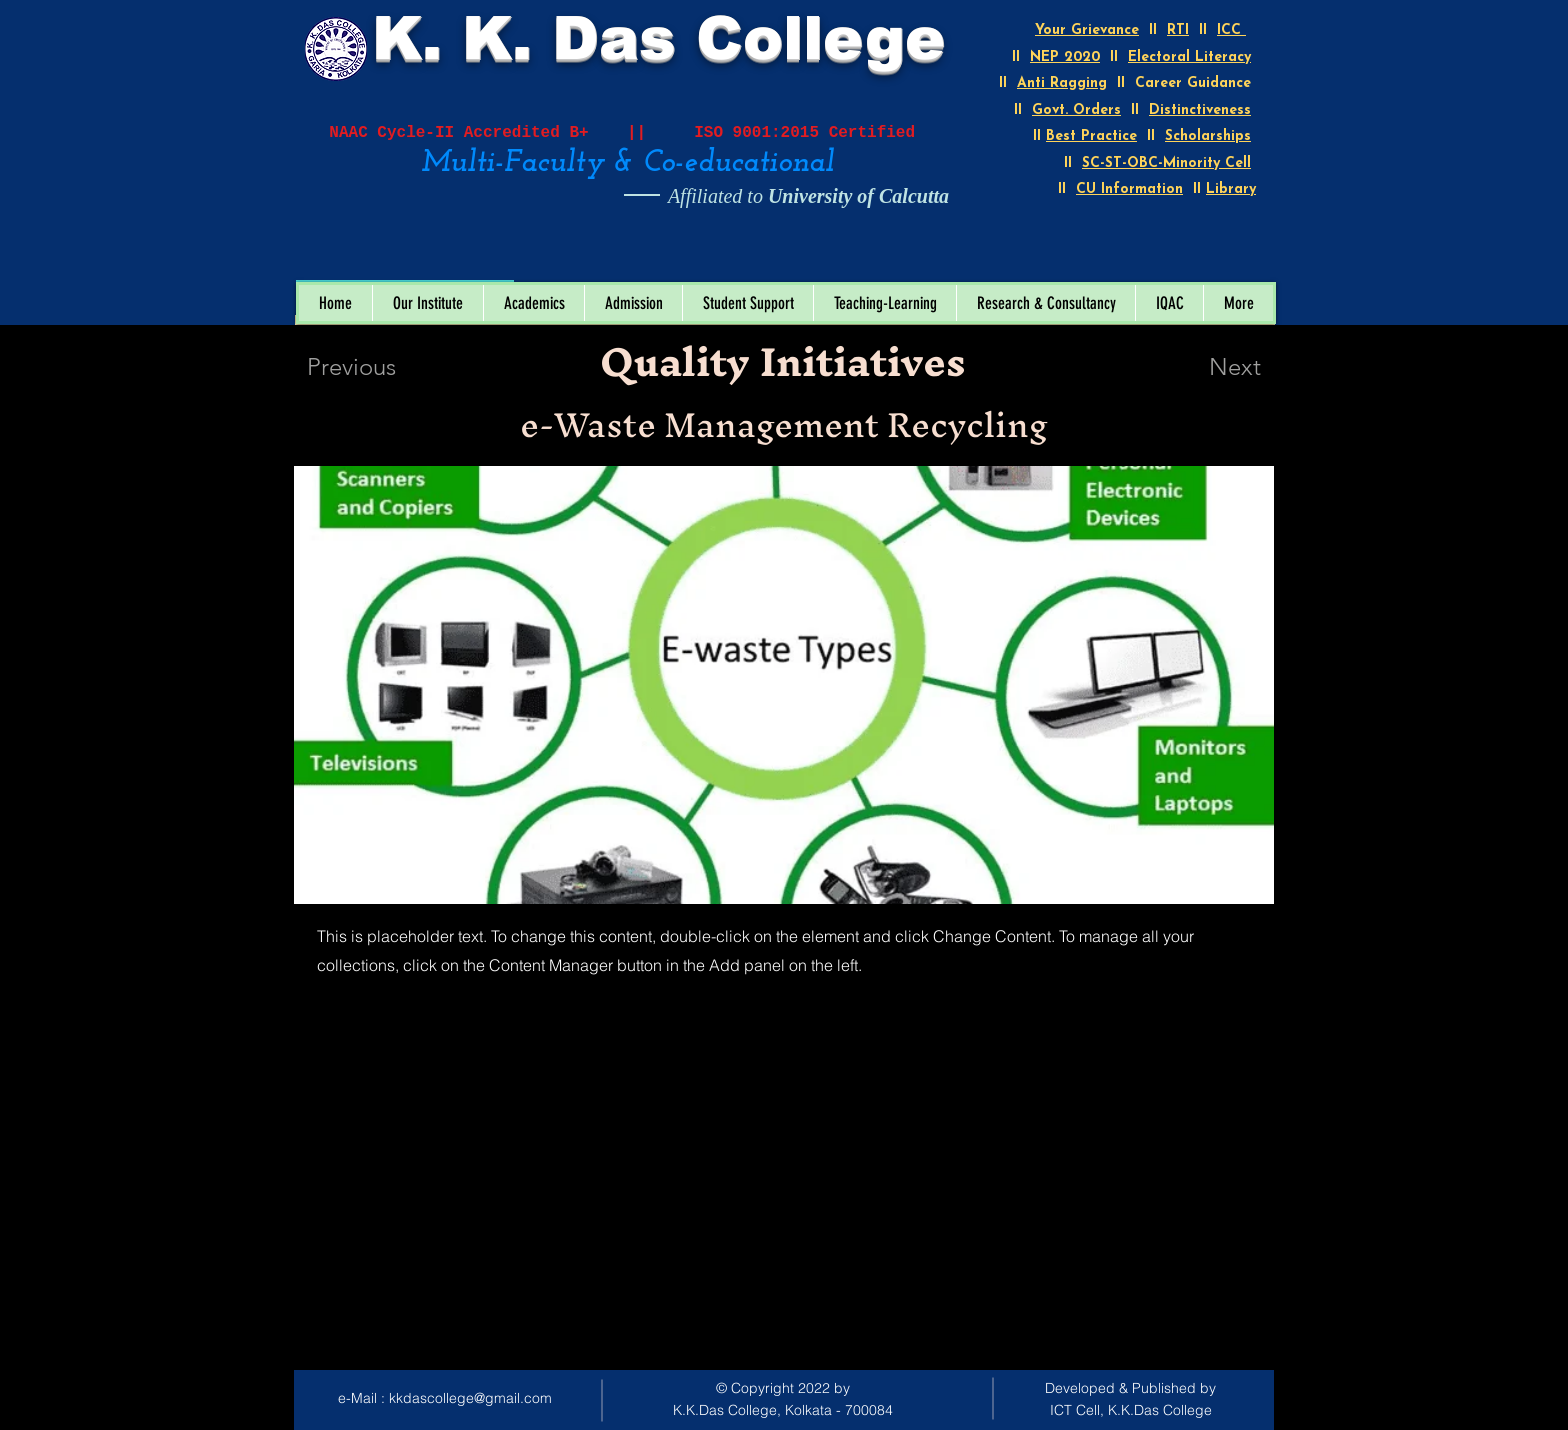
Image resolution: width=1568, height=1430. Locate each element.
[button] (427, 303)
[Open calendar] (485, 259)
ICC (1231, 30)
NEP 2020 (1065, 57)
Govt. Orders (1076, 110)
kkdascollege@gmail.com (470, 1398)
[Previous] (378, 367)
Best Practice (1091, 136)
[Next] (1195, 367)
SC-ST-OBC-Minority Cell (1166, 163)
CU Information (1129, 189)
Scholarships (1208, 136)
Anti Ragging (1062, 83)
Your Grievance (1087, 30)
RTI (1178, 30)
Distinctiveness (1200, 110)
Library (1231, 189)
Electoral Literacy (1189, 57)
